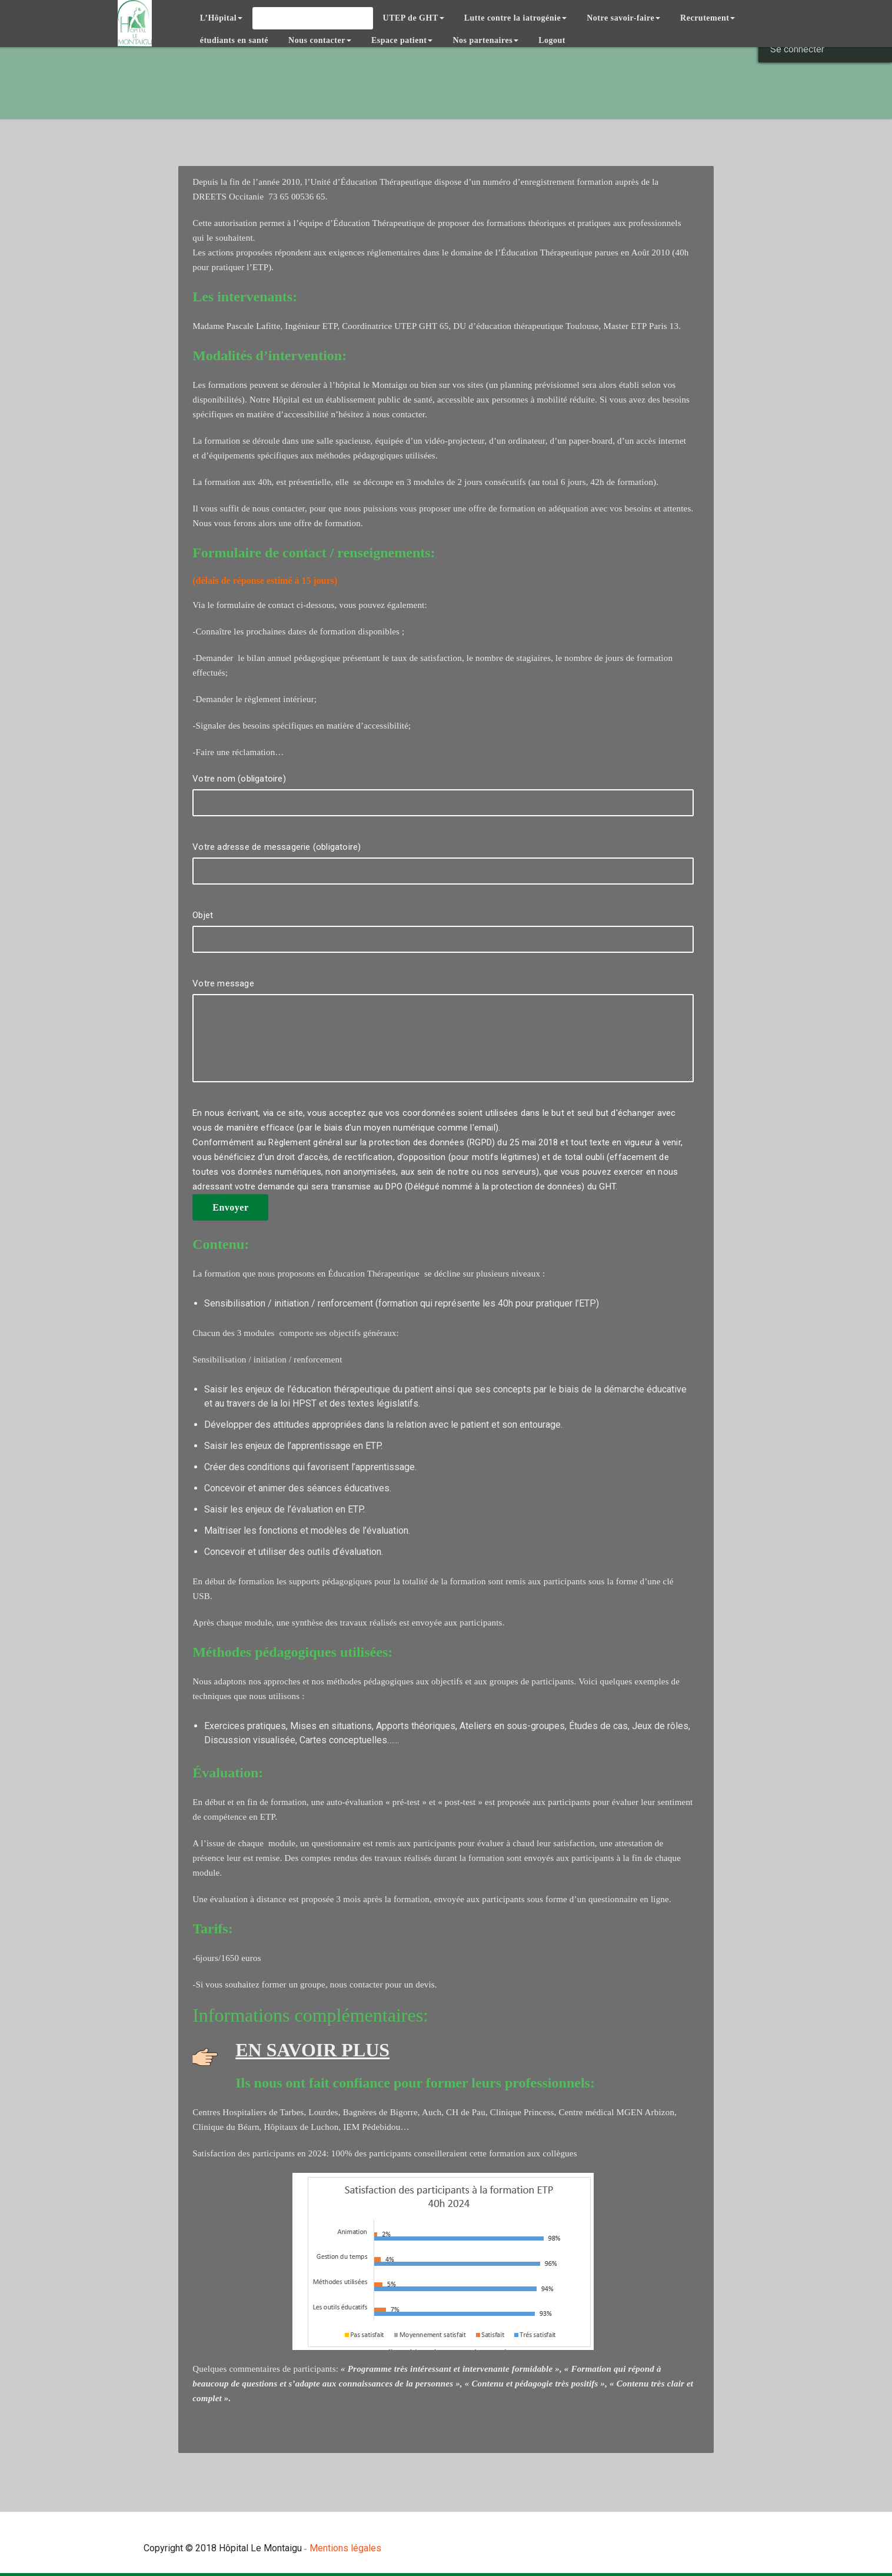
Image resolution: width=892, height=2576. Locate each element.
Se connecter (797, 49)
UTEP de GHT (413, 18)
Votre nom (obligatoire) (443, 800)
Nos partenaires (485, 40)
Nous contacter (319, 40)
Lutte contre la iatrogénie (515, 18)
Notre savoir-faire (623, 18)
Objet (443, 937)
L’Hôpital (221, 18)
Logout (551, 40)
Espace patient (402, 40)
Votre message (443, 1036)
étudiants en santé (234, 40)
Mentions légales (345, 2548)
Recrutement (707, 18)
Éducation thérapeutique (312, 18)
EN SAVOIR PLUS (312, 2049)
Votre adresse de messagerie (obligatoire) (443, 869)
